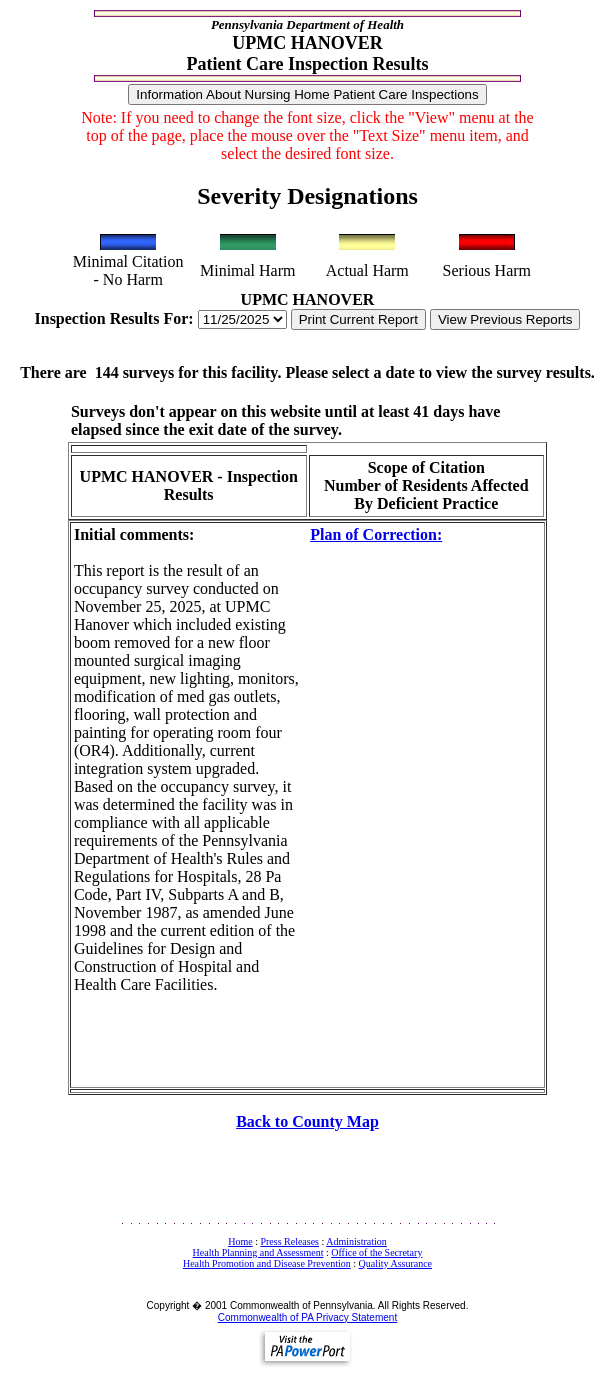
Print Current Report (358, 319)
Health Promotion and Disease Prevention (267, 1263)
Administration (356, 1241)
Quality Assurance (395, 1263)
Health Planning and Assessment (258, 1252)
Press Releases (289, 1241)
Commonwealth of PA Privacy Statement (307, 1317)
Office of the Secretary (376, 1252)
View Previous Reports (505, 319)
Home (240, 1241)
